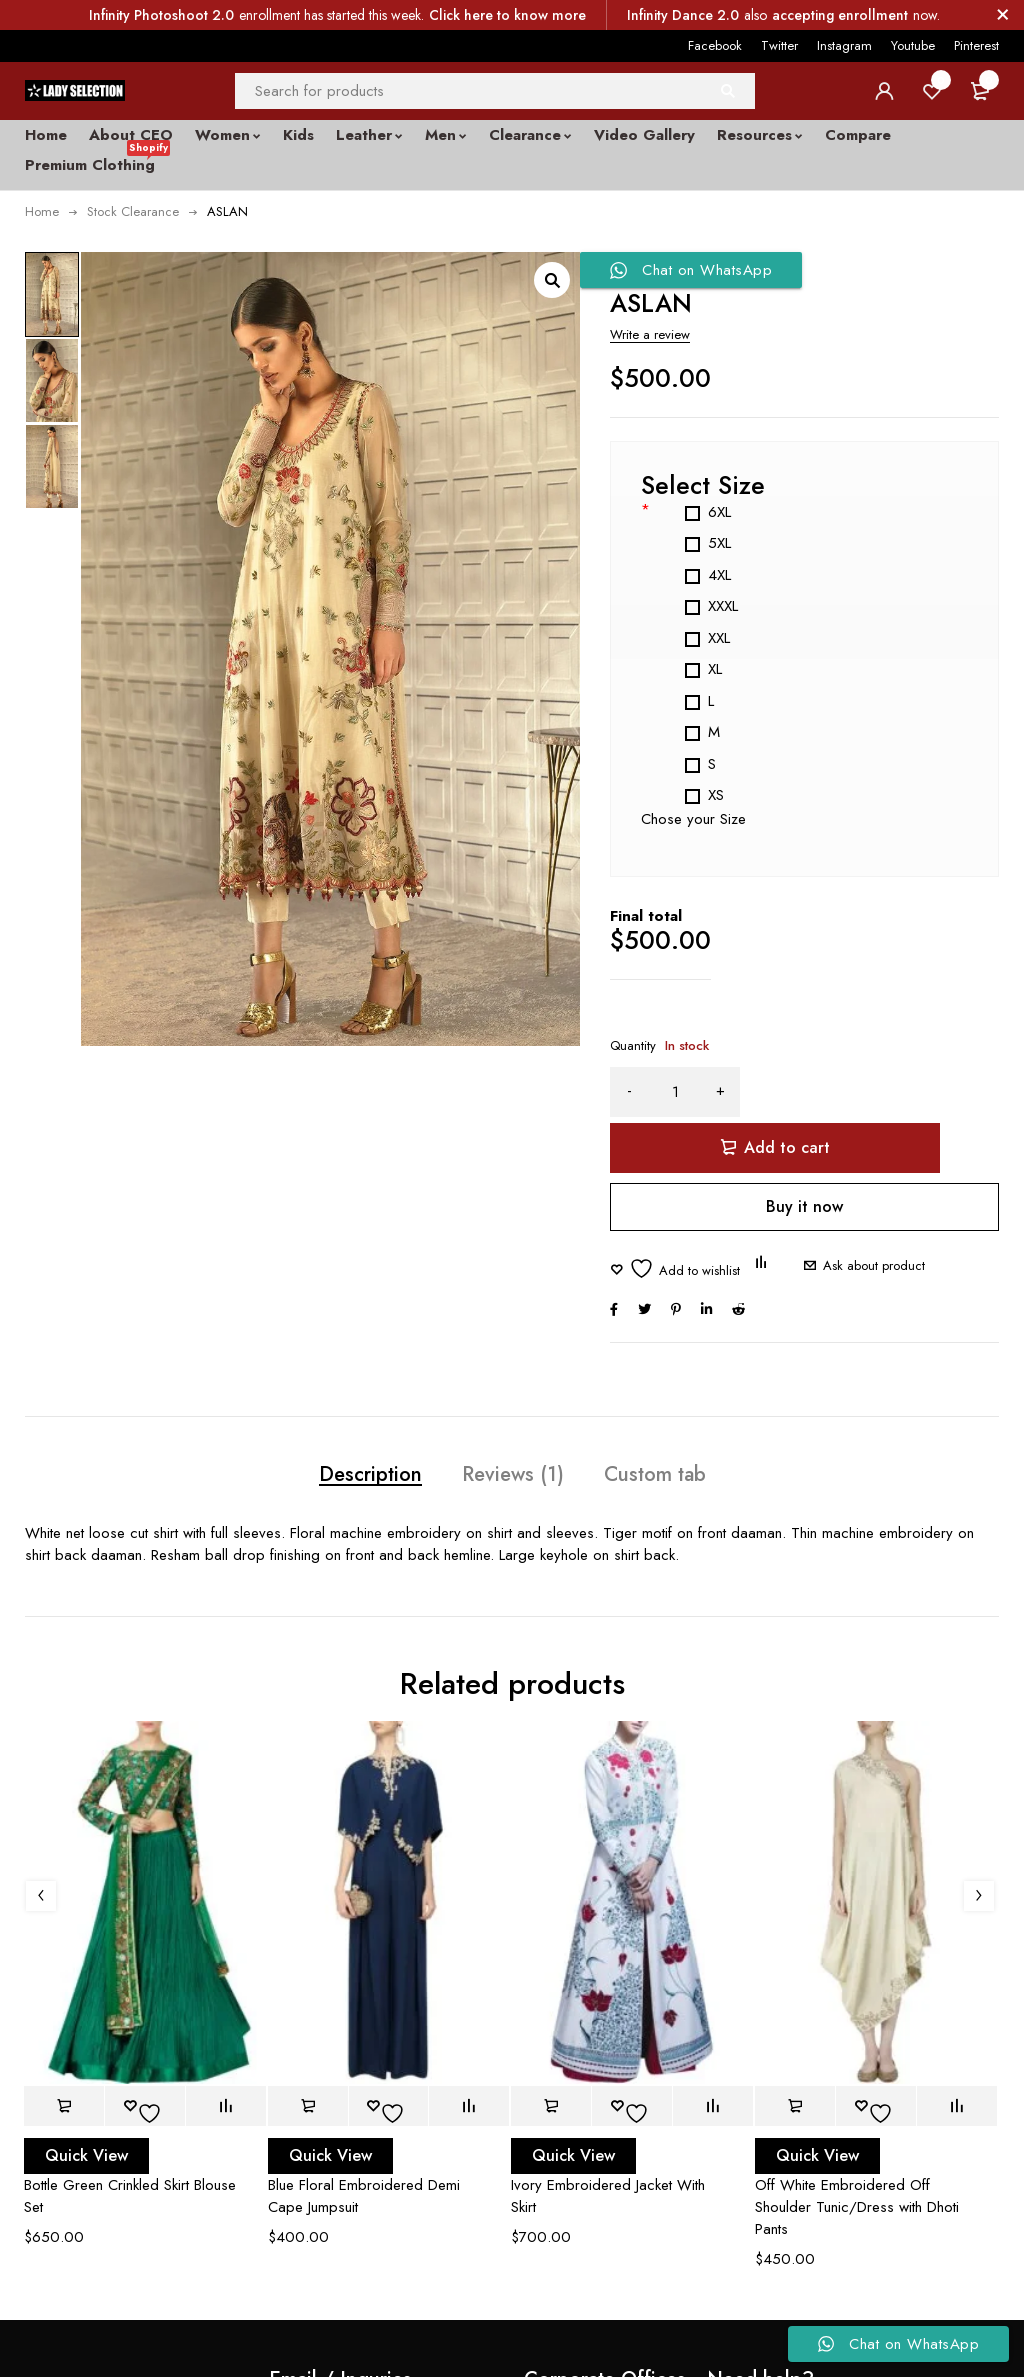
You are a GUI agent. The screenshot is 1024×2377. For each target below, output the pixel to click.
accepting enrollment (840, 15)
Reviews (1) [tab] (513, 1421)
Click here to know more (507, 15)
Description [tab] (345, 1421)
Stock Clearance (133, 211)
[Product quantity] (675, 1092)
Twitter (779, 45)
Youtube (913, 45)
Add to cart (887, 1091)
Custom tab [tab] (680, 1421)
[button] (552, 280)
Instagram (844, 45)
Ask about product (859, 1209)
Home (42, 211)
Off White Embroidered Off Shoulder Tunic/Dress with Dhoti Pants (857, 2157)
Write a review (650, 334)
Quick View (86, 2105)
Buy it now (804, 1150)
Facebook (715, 45)
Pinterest (976, 45)
